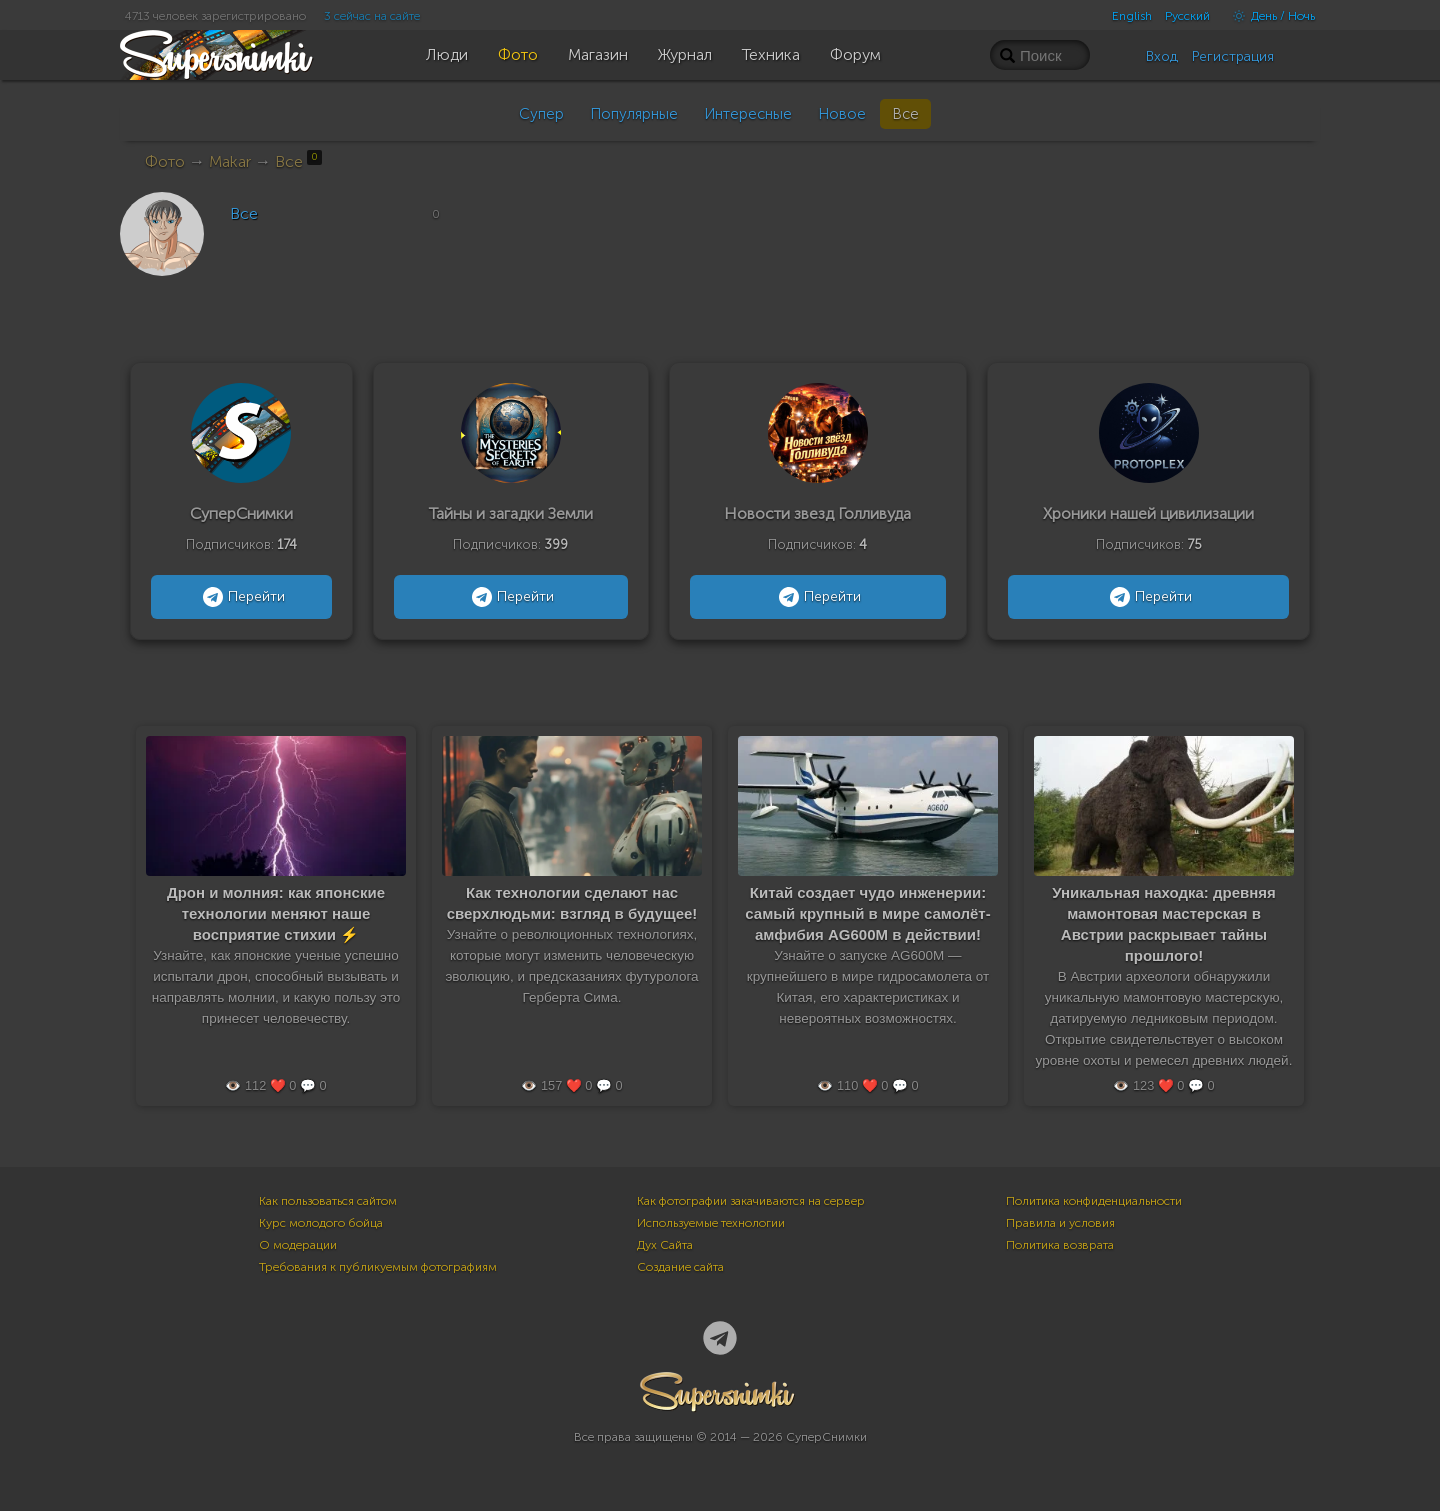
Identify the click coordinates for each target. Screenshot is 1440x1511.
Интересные (748, 114)
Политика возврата (1060, 1245)
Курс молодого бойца (321, 1223)
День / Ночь (1269, 16)
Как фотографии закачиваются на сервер (751, 1201)
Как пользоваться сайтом (328, 1201)
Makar (230, 161)
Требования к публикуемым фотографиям (378, 1267)
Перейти (241, 597)
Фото (165, 161)
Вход (1162, 56)
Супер (541, 114)
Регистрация (1233, 56)
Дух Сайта (665, 1245)
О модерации (298, 1245)
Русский (1187, 16)
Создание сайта (680, 1267)
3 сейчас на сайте (372, 16)
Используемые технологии (711, 1223)
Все (905, 114)
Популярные (634, 114)
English (1132, 16)
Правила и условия (1060, 1223)
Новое (842, 114)
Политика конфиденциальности (1094, 1201)
